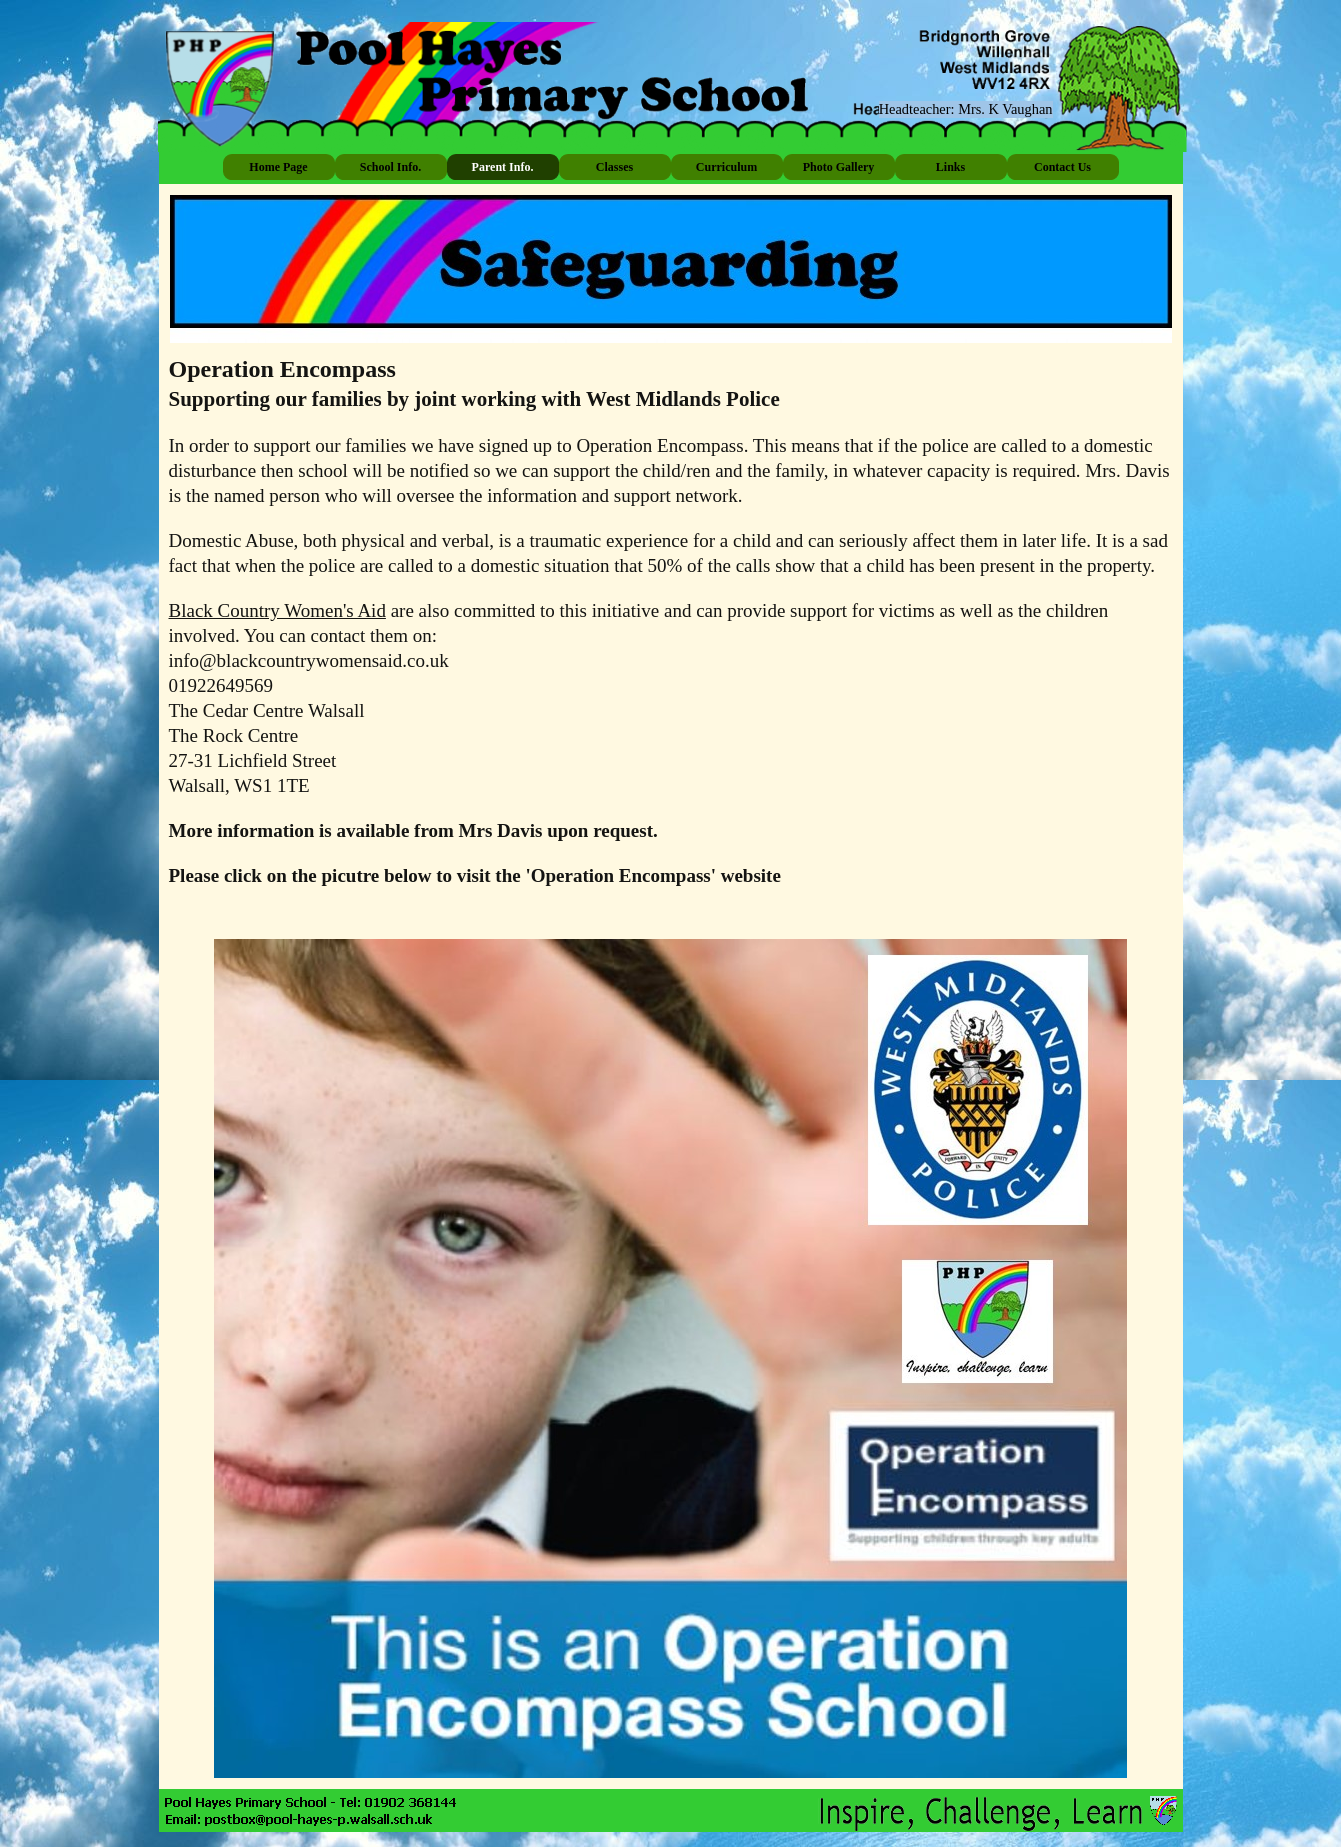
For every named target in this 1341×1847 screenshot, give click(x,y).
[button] (299, 1819)
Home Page (278, 167)
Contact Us (1062, 167)
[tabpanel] (671, 641)
